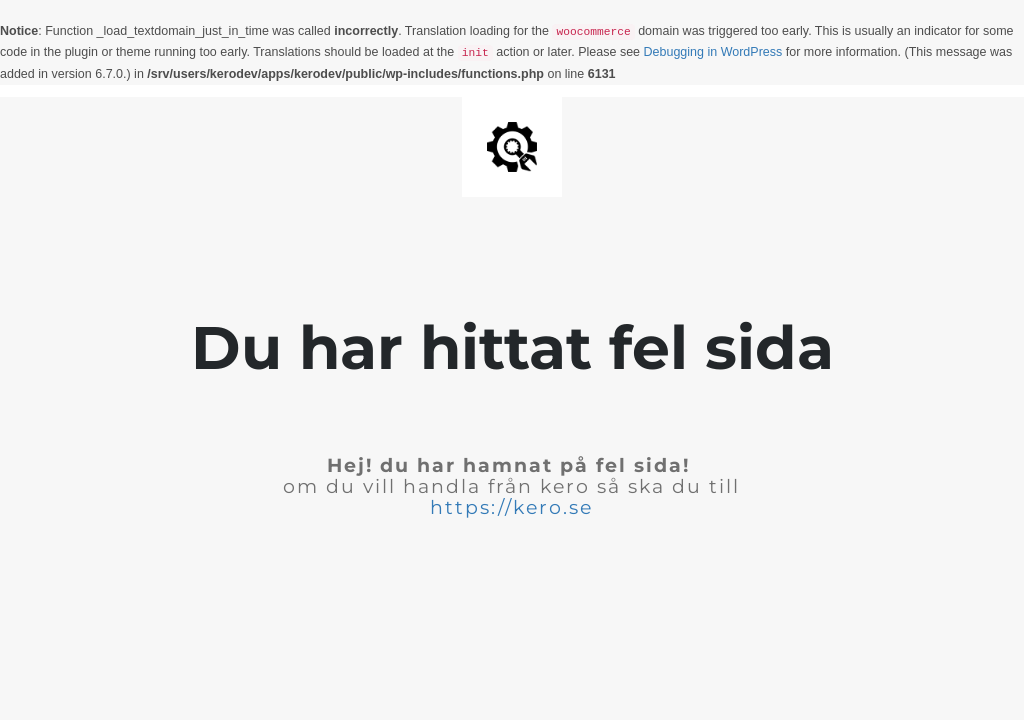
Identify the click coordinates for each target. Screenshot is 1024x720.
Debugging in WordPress (713, 52)
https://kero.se (511, 507)
